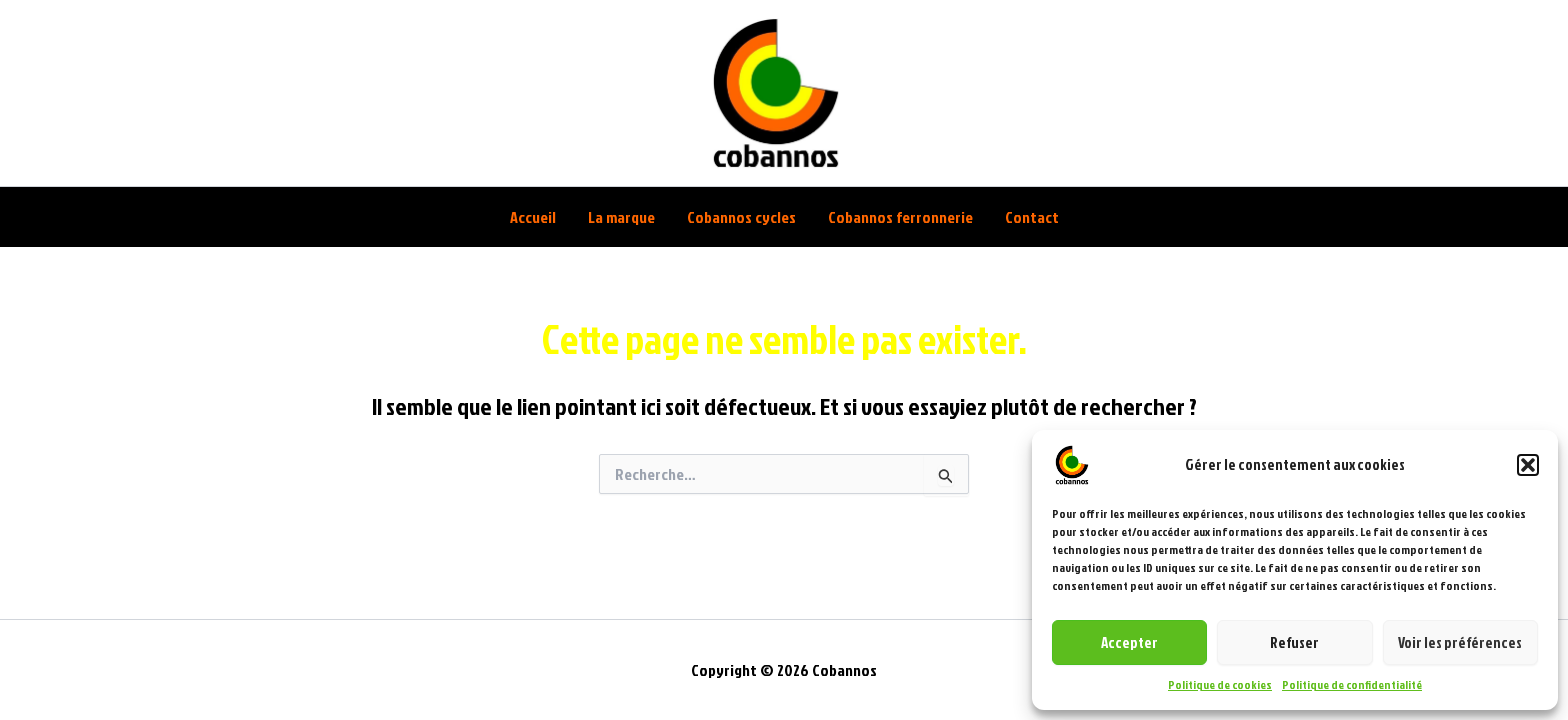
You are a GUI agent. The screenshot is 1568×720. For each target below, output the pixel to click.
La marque (621, 217)
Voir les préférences (1460, 642)
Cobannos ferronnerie (900, 217)
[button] (1528, 465)
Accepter (1129, 642)
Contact (1032, 217)
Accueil (533, 217)
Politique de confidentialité (1352, 684)
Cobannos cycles (741, 217)
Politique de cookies (1220, 684)
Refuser (1294, 642)
